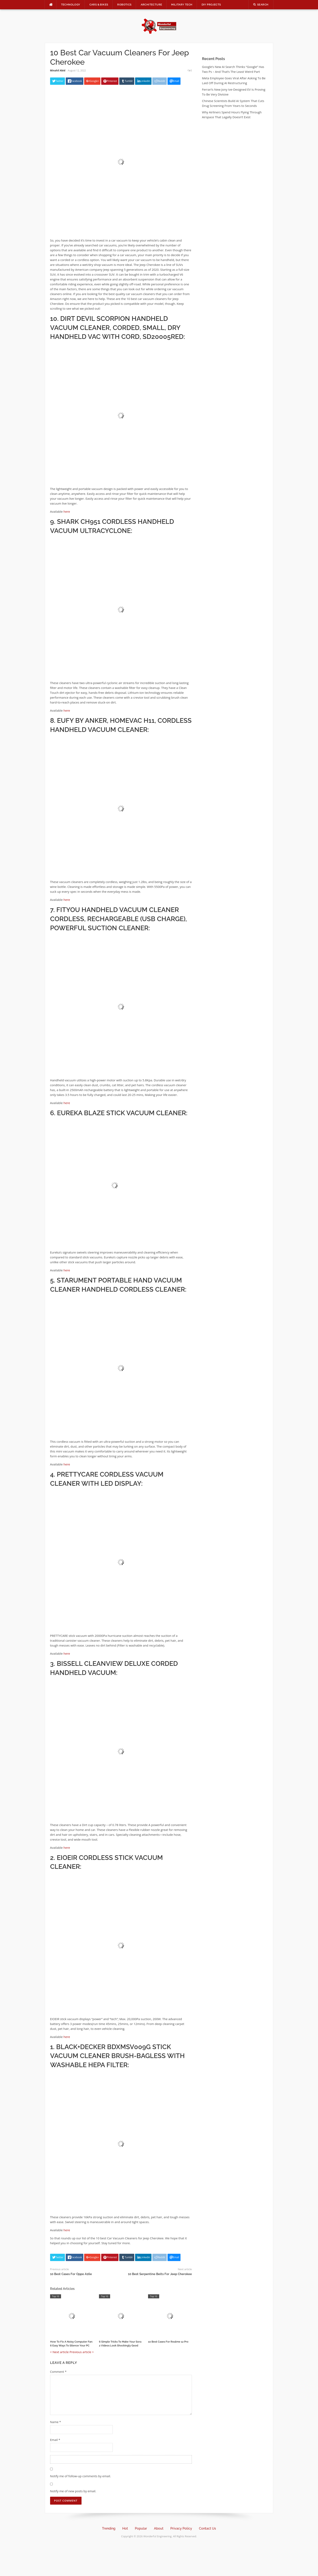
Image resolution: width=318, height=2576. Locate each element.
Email (55, 2440)
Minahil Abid (58, 70)
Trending (108, 2528)
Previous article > (82, 2352)
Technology (70, 4)
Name (55, 2422)
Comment (58, 2372)
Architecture (151, 4)
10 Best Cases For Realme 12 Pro (168, 2341)
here (66, 511)
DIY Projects (211, 4)
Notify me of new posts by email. (73, 2491)
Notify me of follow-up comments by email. (80, 2476)
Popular (141, 2528)
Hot (125, 2528)
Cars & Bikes (98, 4)
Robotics (124, 4)
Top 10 (55, 2296)
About (158, 2528)
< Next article (59, 2352)
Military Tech (181, 4)
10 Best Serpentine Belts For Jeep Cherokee (160, 2274)
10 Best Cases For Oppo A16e (71, 2274)
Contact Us (207, 2528)
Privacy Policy (181, 2528)
